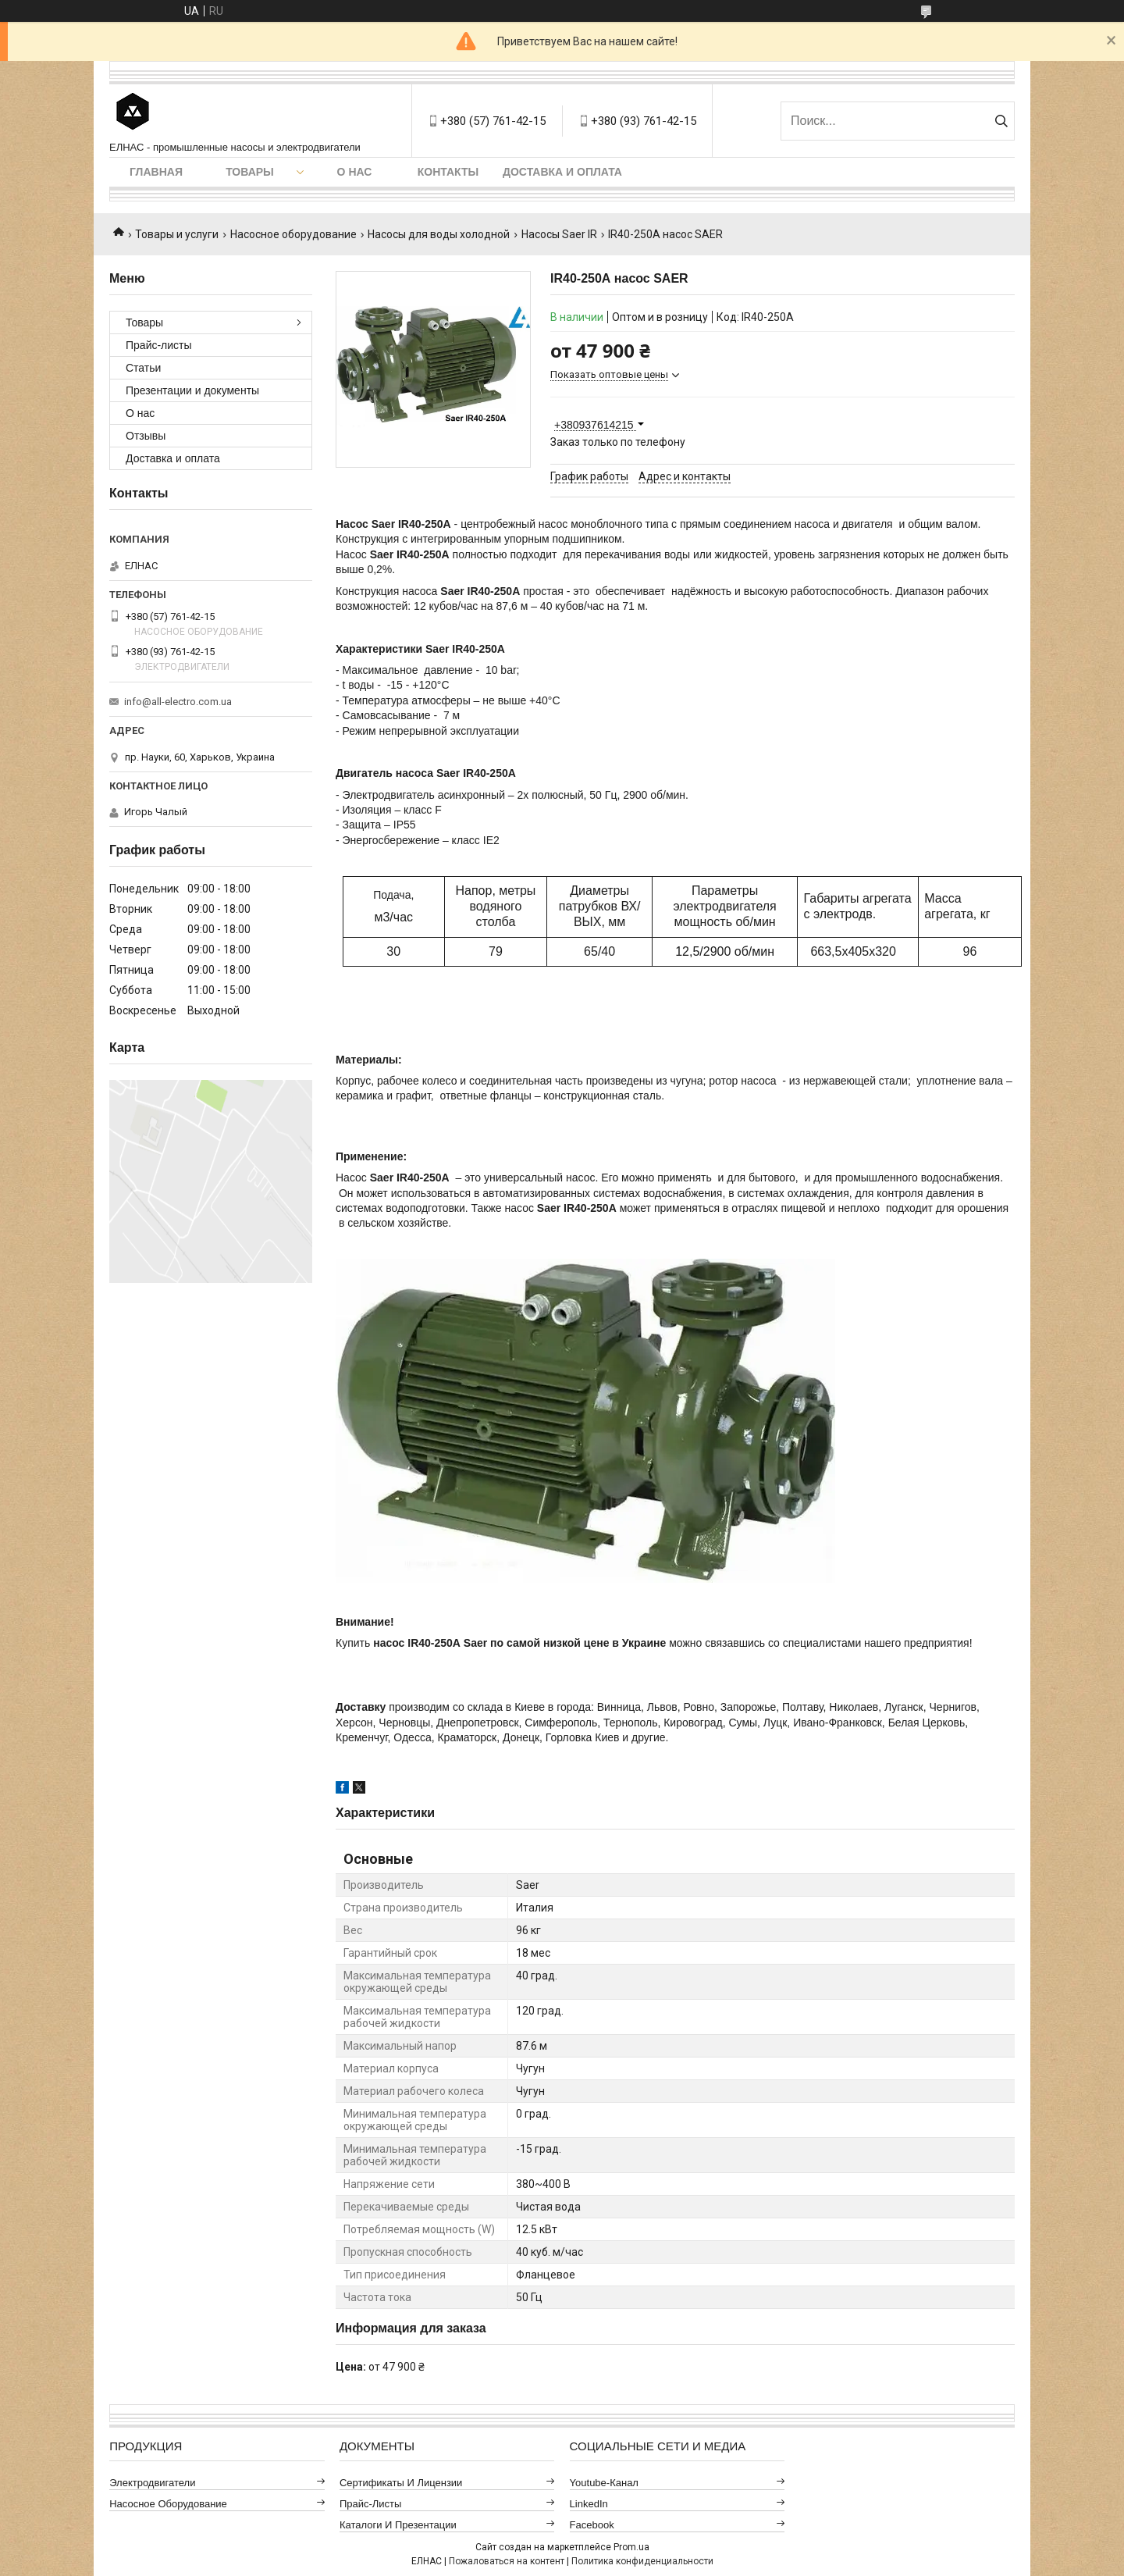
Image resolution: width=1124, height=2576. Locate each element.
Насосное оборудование (293, 234)
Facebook (592, 2525)
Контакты (448, 172)
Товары (250, 172)
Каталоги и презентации (398, 2525)
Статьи (143, 368)
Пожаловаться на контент (506, 2561)
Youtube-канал (604, 2483)
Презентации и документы (192, 390)
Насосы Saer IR (559, 234)
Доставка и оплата (562, 172)
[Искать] (1001, 121)
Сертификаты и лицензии (401, 2483)
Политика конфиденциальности (642, 2561)
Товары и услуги (177, 234)
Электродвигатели (152, 2483)
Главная (156, 172)
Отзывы (145, 435)
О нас (354, 172)
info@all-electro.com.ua (178, 701)
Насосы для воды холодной (439, 234)
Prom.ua (631, 2547)
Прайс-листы (159, 345)
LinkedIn (589, 2504)
